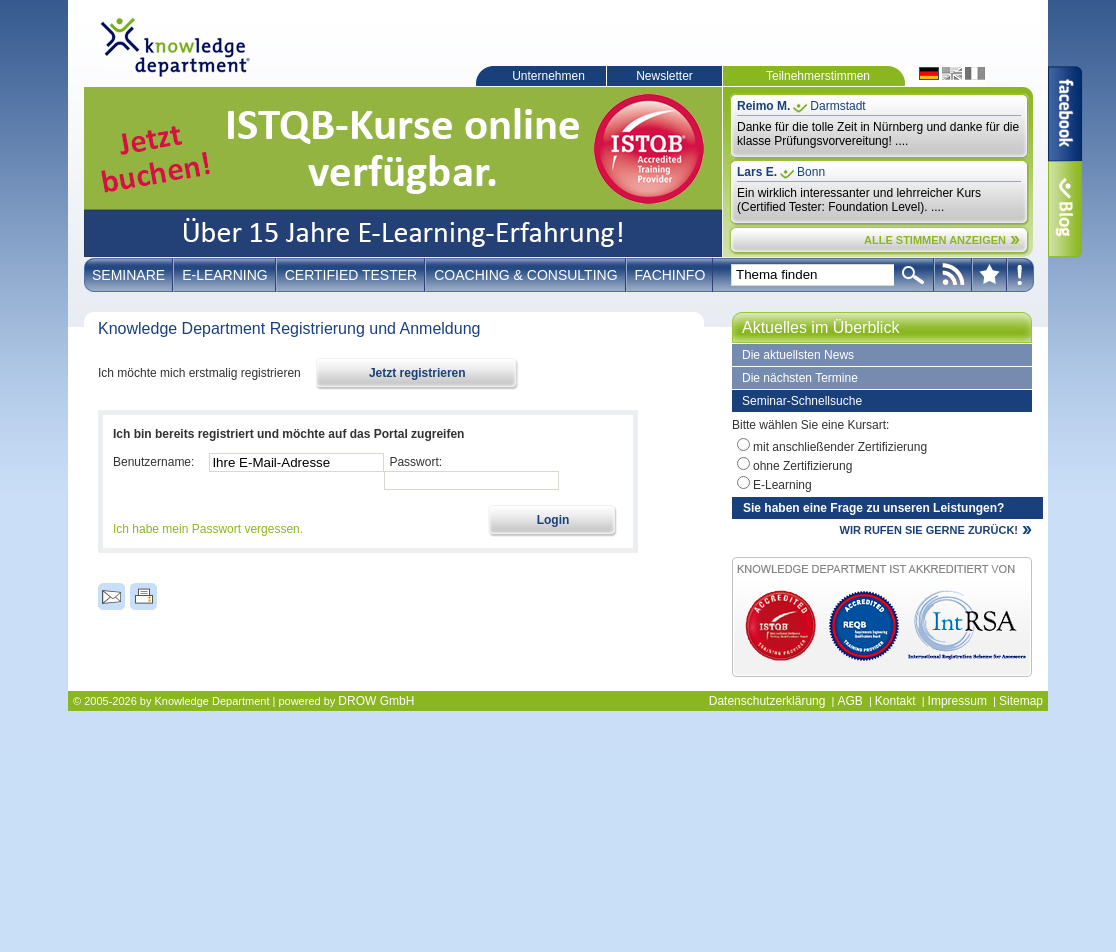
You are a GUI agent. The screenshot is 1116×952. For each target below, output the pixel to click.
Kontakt (895, 701)
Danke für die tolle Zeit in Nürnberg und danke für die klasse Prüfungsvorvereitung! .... (878, 134)
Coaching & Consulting (525, 275)
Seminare (128, 275)
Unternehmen (548, 76)
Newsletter (664, 76)
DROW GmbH (376, 701)
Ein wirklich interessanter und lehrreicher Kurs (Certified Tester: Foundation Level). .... (859, 200)
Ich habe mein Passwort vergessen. (208, 529)
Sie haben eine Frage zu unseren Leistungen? (873, 508)
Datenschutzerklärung (767, 701)
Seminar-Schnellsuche (802, 401)
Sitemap (1021, 701)
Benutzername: (153, 462)
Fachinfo (670, 275)
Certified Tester (351, 275)
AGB (849, 701)
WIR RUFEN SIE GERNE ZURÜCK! (929, 530)
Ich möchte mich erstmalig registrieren (199, 373)
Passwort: (415, 462)
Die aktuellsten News (798, 355)
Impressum (957, 701)
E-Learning (225, 275)
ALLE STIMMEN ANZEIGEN (935, 240)
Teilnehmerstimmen (818, 76)
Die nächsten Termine (800, 378)
